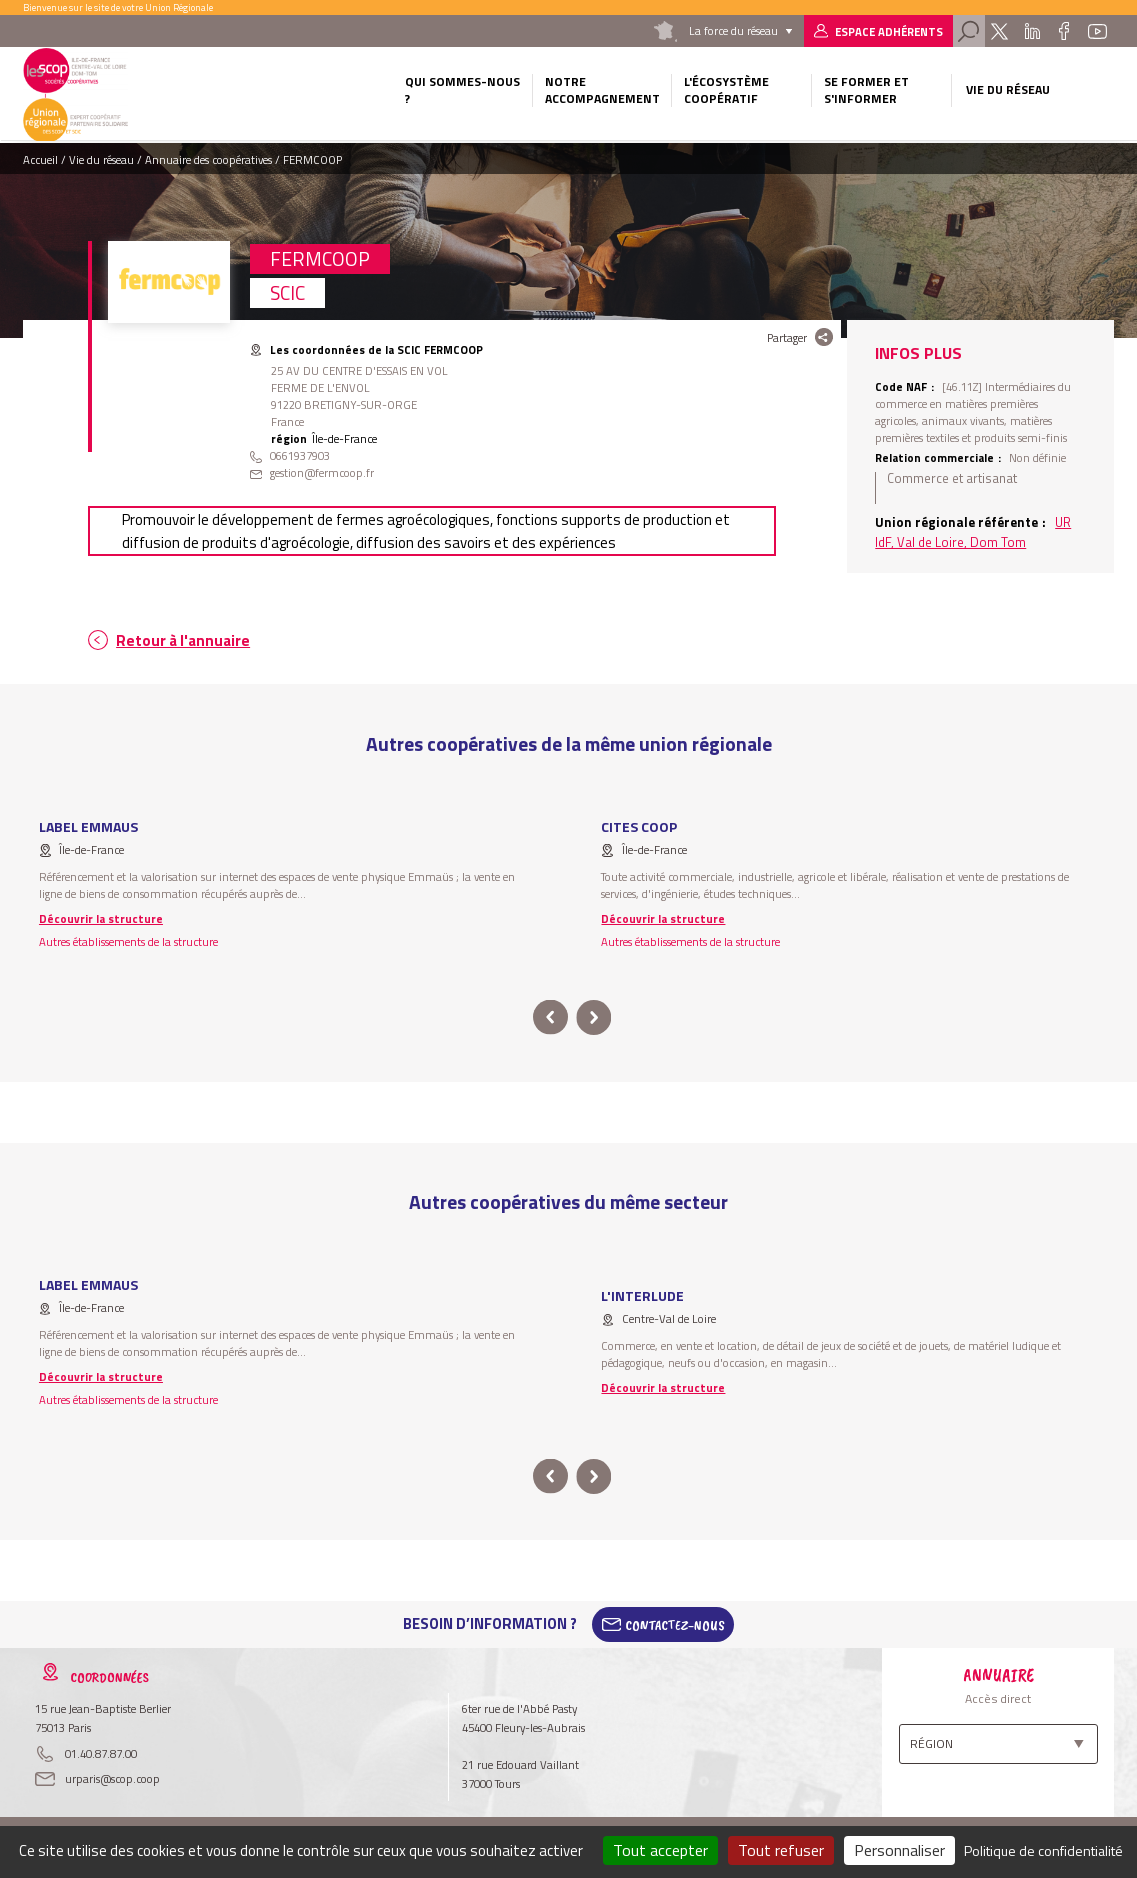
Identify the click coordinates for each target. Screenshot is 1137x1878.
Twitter (999, 31)
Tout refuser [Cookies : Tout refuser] (781, 1850)
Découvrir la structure (101, 918)
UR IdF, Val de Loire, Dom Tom (973, 532)
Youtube (1098, 31)
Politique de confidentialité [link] (1043, 1850)
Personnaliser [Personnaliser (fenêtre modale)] (899, 1850)
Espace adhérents (889, 31)
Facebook (1064, 31)
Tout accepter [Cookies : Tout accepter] (660, 1850)
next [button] (594, 1017)
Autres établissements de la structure (128, 941)
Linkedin (1031, 31)
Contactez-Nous (675, 1624)
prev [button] (550, 1017)
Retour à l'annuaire (183, 640)
